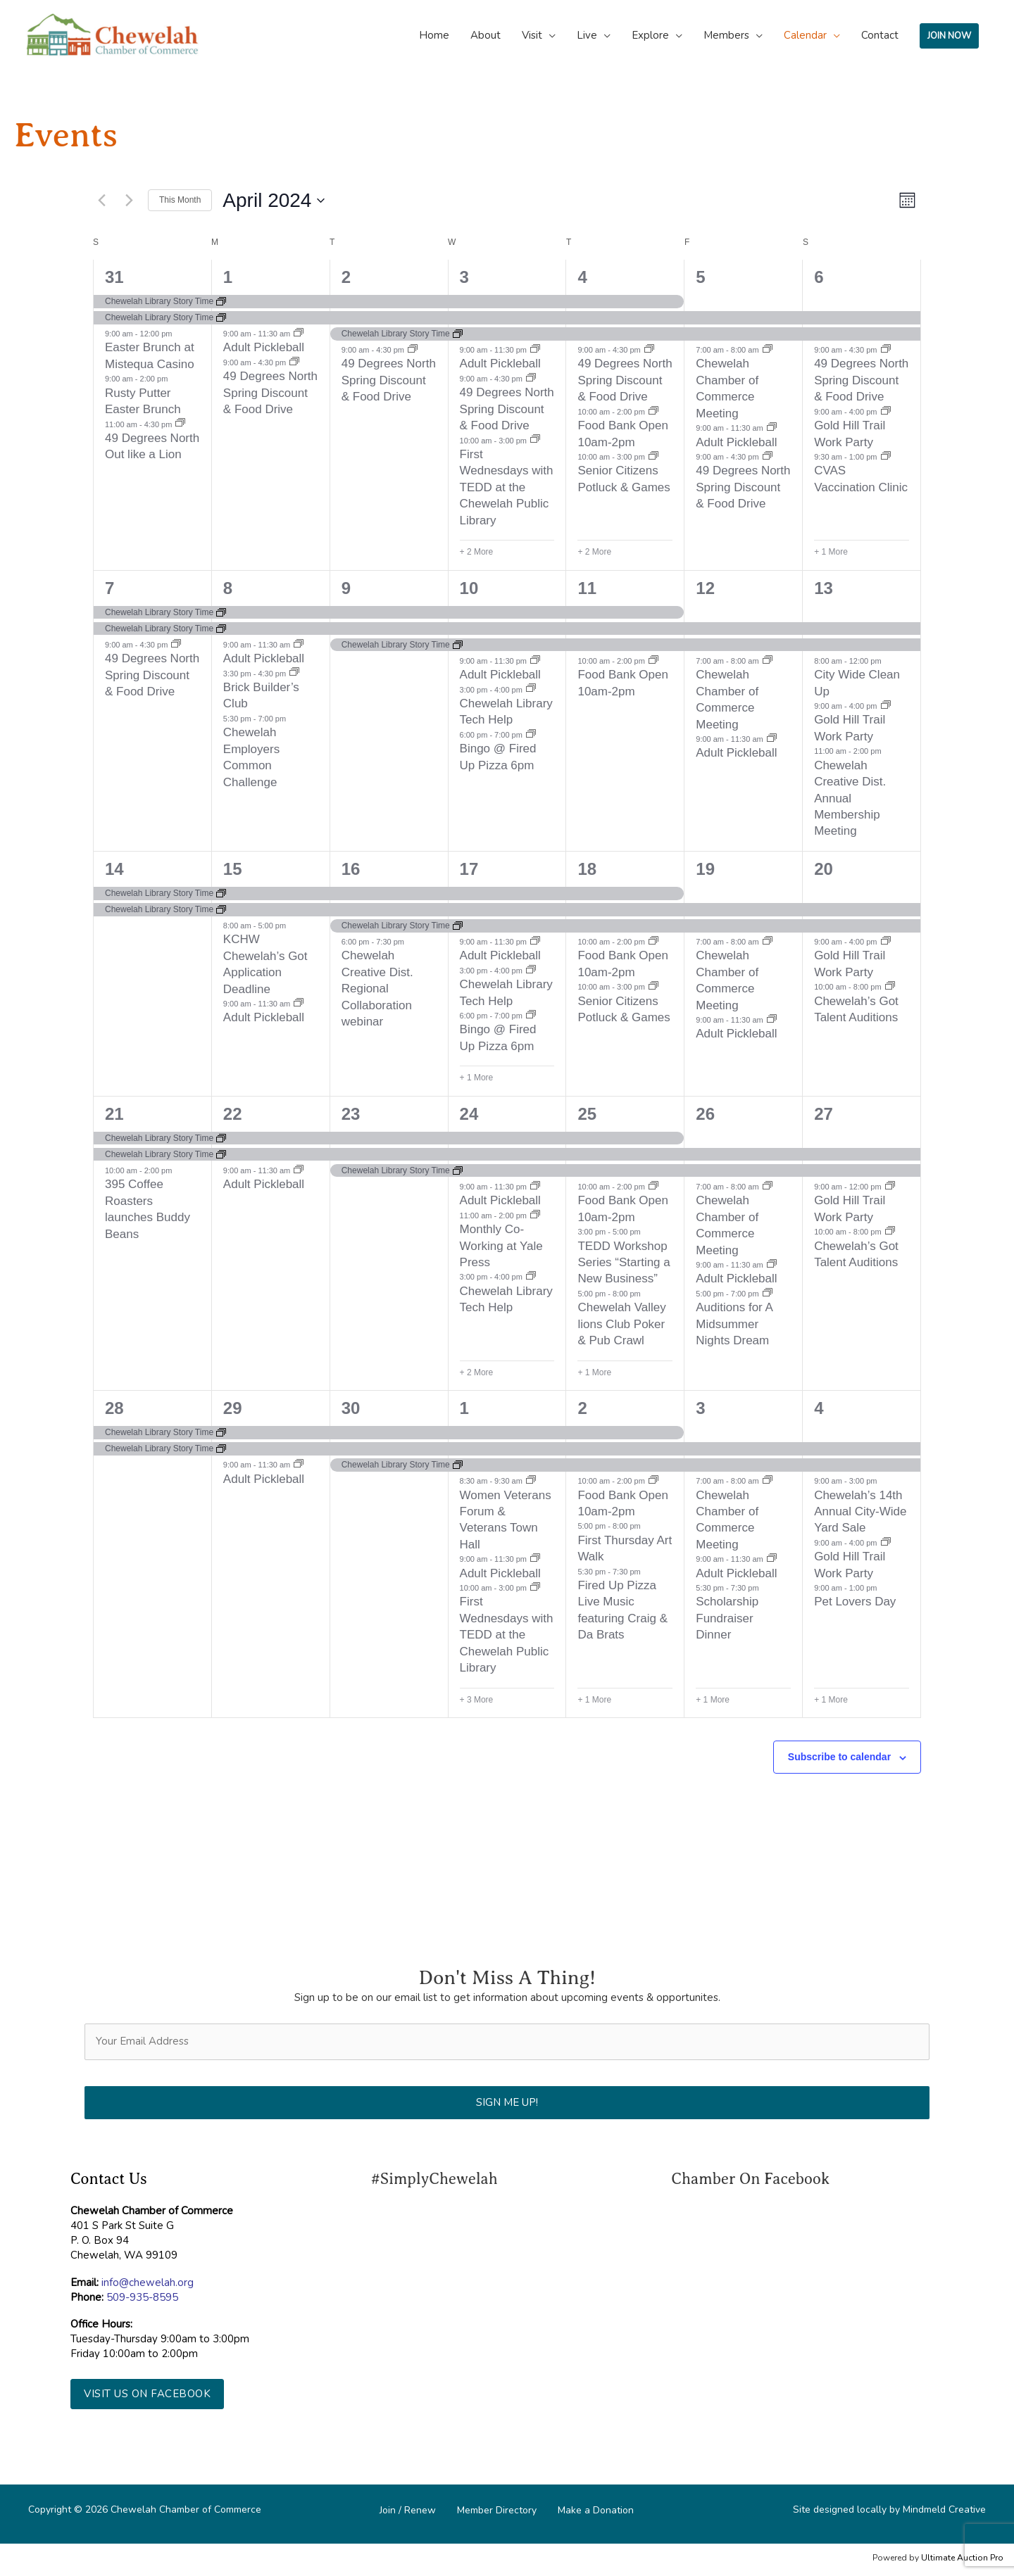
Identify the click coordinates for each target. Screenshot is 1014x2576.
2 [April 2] (346, 276)
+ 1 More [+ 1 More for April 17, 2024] (477, 1077)
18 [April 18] (586, 868)
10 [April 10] (469, 588)
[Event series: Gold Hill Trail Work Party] (886, 412)
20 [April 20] (823, 868)
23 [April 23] (351, 1113)
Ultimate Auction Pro (962, 2557)
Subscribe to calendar (839, 1756)
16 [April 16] (351, 868)
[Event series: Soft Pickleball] (535, 350)
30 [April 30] (351, 1408)
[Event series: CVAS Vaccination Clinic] (886, 457)
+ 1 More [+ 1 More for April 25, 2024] (594, 1372)
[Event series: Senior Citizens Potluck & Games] (653, 457)
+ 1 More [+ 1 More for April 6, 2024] (831, 552)
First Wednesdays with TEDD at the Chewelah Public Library (506, 487)
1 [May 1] (464, 1408)
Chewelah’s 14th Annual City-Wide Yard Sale (860, 1512)
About (485, 35)
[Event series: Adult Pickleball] (298, 333)
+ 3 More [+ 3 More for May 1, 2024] (477, 1700)
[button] (147, 2394)
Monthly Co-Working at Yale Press (501, 1246)
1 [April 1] (227, 276)
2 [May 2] (582, 1408)
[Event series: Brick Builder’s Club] (294, 673)
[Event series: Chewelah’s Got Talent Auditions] (890, 987)
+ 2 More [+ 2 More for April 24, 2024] (477, 1372)
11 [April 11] (586, 588)
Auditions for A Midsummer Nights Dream (734, 1324)
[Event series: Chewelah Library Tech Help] (531, 689)
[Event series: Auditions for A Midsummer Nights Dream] (767, 1293)
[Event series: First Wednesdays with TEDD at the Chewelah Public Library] (535, 440)
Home (434, 35)
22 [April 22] (232, 1113)
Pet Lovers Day (855, 1601)
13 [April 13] (823, 588)
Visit (532, 35)
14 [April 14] (114, 868)
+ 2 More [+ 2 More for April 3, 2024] (477, 552)
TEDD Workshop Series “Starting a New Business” (623, 1262)
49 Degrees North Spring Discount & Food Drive (270, 393)
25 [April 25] (586, 1113)
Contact (880, 35)
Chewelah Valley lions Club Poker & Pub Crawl (621, 1324)
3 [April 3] (464, 276)
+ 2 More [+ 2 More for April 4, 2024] (594, 552)
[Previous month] (101, 200)
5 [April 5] (700, 276)
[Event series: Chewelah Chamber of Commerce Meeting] (767, 350)
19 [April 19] (705, 868)
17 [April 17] (469, 868)
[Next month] (128, 200)
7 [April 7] (109, 588)
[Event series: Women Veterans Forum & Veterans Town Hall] (531, 1481)
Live (587, 35)
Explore (650, 35)
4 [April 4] (582, 276)
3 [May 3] (700, 1408)
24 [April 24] (469, 1113)
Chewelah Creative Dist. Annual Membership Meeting (850, 798)
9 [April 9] (346, 588)
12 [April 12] (705, 588)
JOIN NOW (949, 36)
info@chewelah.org (147, 2282)
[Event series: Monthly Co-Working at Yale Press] (535, 1215)
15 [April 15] (232, 868)
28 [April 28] (114, 1408)
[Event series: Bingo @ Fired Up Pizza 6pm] (531, 735)
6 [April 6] (818, 276)
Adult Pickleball (263, 347)
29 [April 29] (232, 1408)
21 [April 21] (114, 1113)
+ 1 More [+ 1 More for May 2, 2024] (594, 1700)
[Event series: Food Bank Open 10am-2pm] (653, 412)
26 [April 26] (705, 1113)
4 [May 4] (818, 1408)
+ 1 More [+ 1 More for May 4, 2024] (831, 1700)
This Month (180, 200)
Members (726, 35)
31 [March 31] (114, 276)
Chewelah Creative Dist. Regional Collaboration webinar (377, 988)
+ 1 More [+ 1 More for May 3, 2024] (713, 1700)
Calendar (805, 35)
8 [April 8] (227, 588)
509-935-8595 (142, 2297)
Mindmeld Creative (944, 2509)
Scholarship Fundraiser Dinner (727, 1618)
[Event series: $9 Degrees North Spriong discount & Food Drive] (294, 362)
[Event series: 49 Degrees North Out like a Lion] (180, 423)
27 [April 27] (823, 1113)
